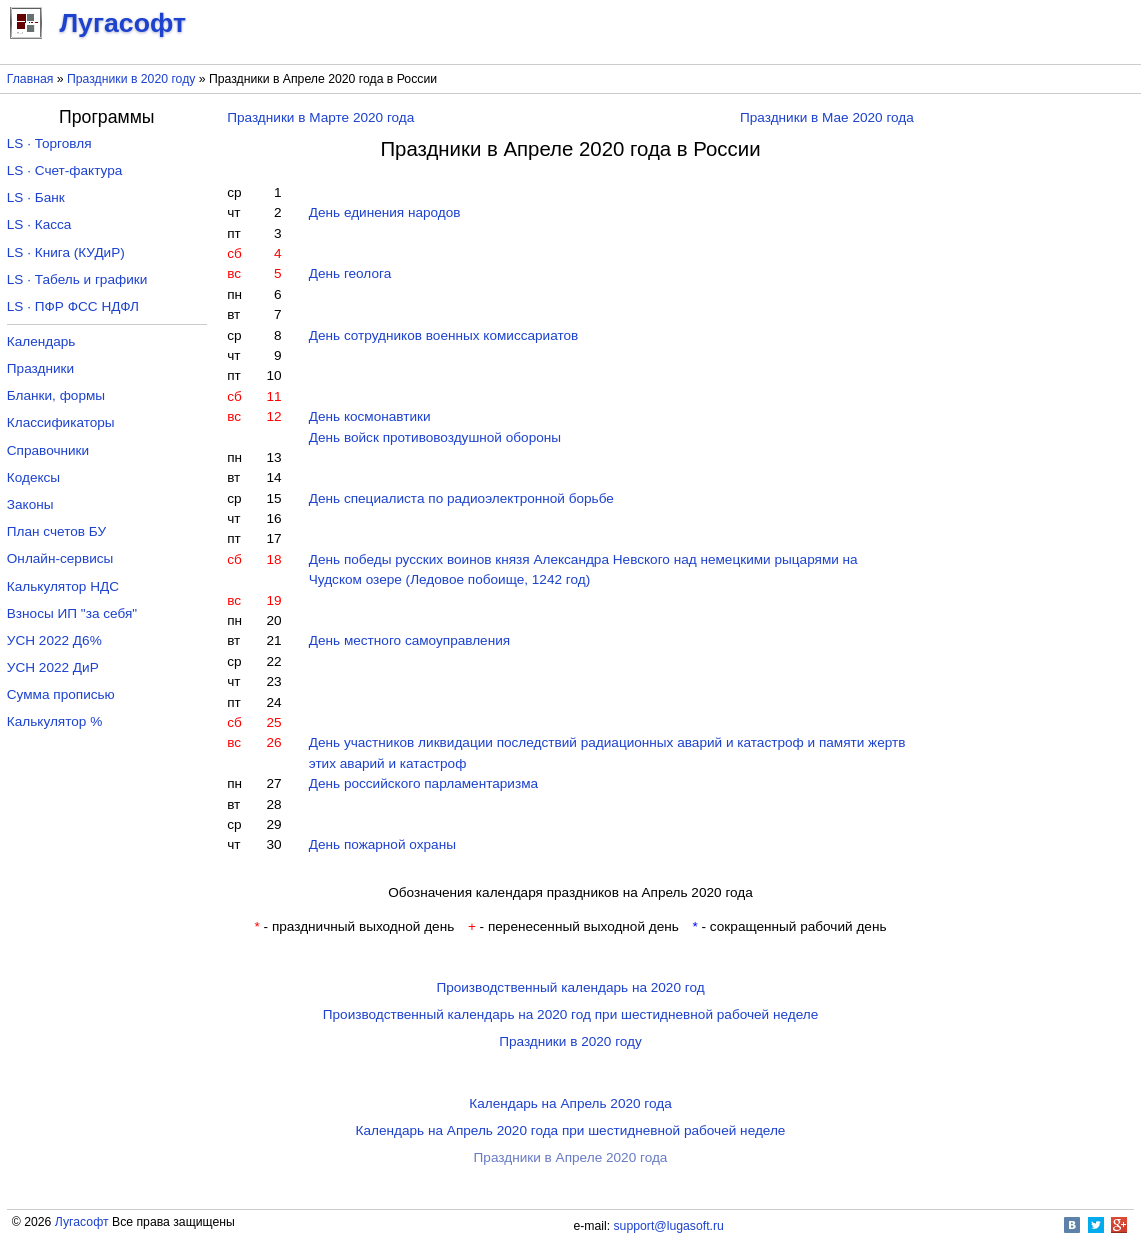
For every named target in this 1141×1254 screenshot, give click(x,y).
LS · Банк (36, 197)
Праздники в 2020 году (131, 79)
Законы (30, 504)
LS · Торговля (49, 143)
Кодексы (33, 477)
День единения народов (385, 212)
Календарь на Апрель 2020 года (570, 1103)
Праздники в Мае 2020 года (827, 117)
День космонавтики (370, 416)
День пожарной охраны (382, 844)
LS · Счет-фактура (65, 170)
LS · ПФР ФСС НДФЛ (73, 306)
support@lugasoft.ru (669, 1226)
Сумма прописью (61, 694)
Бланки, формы (56, 395)
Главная (30, 79)
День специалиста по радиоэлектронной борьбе (461, 498)
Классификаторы (61, 422)
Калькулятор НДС (63, 586)
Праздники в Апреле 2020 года (571, 1157)
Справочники (48, 450)
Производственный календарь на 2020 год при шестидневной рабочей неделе (571, 1014)
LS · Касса (39, 224)
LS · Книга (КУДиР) (66, 252)
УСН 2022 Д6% (54, 640)
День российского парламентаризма (423, 783)
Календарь (41, 341)
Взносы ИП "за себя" (72, 613)
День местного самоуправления (409, 640)
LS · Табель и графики (77, 279)
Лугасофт (82, 1222)
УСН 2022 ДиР (53, 667)
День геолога (350, 273)
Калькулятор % (54, 721)
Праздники (40, 368)
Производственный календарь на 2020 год (570, 987)
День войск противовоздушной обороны (435, 437)
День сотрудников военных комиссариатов (444, 335)
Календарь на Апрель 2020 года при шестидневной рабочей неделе (571, 1130)
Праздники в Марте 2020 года (320, 117)
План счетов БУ (56, 531)
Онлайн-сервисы (60, 558)
